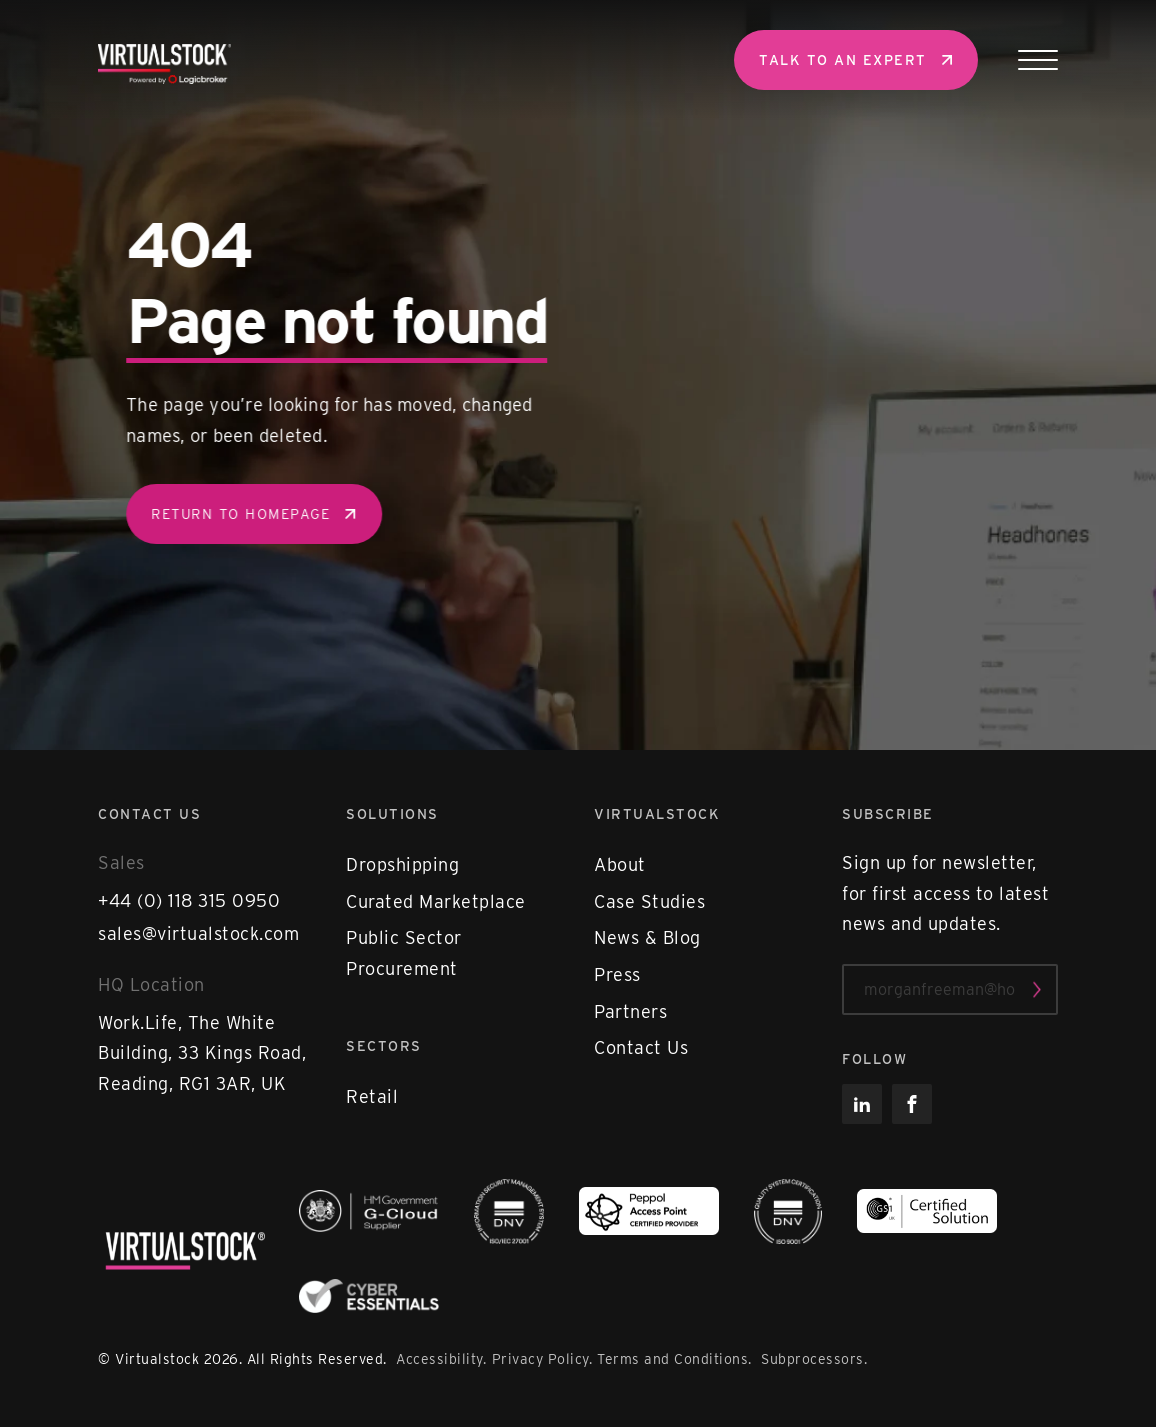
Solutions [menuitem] (392, 814)
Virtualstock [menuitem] (657, 814)
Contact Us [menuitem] (641, 1047)
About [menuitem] (620, 864)
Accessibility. (441, 1359)
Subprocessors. (814, 1359)
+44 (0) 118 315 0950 (189, 900)
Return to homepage (257, 514)
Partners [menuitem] (630, 1011)
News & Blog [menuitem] (647, 937)
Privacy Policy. (542, 1359)
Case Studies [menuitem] (649, 901)
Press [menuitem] (617, 974)
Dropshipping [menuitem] (402, 864)
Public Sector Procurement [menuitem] (404, 953)
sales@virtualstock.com (198, 933)
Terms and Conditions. (676, 1359)
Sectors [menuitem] (384, 1046)
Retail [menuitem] (372, 1096)
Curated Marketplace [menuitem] (436, 901)
